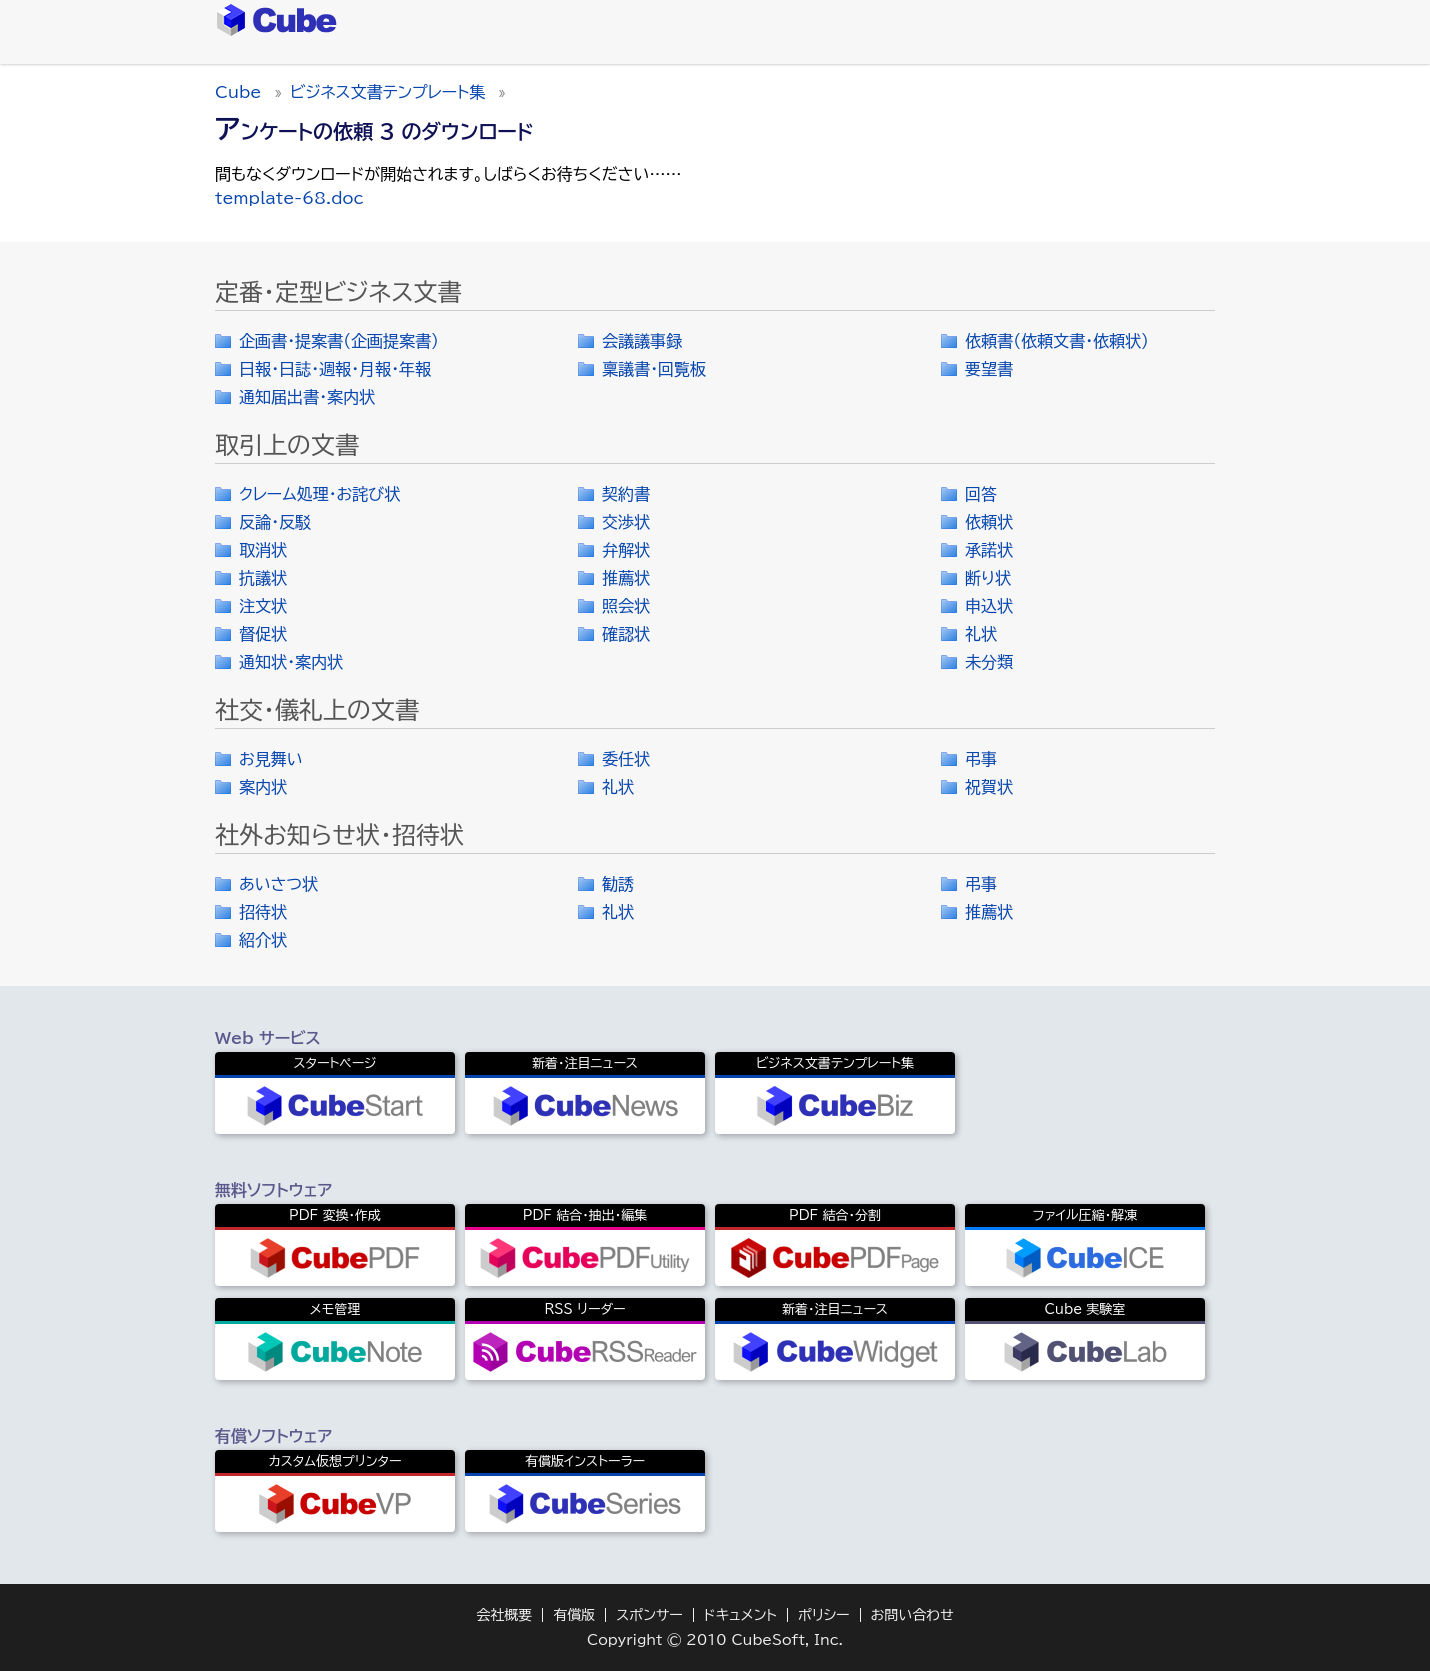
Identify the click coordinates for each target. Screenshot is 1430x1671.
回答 (981, 494)
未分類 (989, 662)
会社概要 (504, 1615)
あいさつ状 (278, 884)
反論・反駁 (275, 522)
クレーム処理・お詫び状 (319, 494)
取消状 (263, 550)
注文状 (263, 606)
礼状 (981, 634)
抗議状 (263, 578)
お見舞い (271, 759)
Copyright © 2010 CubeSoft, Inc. (715, 1640)
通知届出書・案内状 (307, 397)
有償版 (574, 1615)
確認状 (626, 634)
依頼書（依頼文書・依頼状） (1057, 341)
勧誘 (618, 884)
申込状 (989, 606)
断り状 (988, 578)
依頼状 (989, 522)
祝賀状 (989, 787)
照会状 (626, 606)
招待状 (263, 912)
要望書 (989, 369)
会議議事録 (642, 341)
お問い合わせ (912, 1615)
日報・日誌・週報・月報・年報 (335, 369)
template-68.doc (289, 198)
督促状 (263, 634)
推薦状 (626, 578)
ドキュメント (740, 1615)
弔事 (981, 759)
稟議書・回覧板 (654, 369)
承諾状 (989, 550)
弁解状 (626, 550)
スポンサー (649, 1615)
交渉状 (626, 522)
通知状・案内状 (291, 662)
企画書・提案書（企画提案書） (339, 341)
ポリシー (824, 1615)
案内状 (263, 787)
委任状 (626, 759)
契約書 (626, 494)
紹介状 (263, 940)
